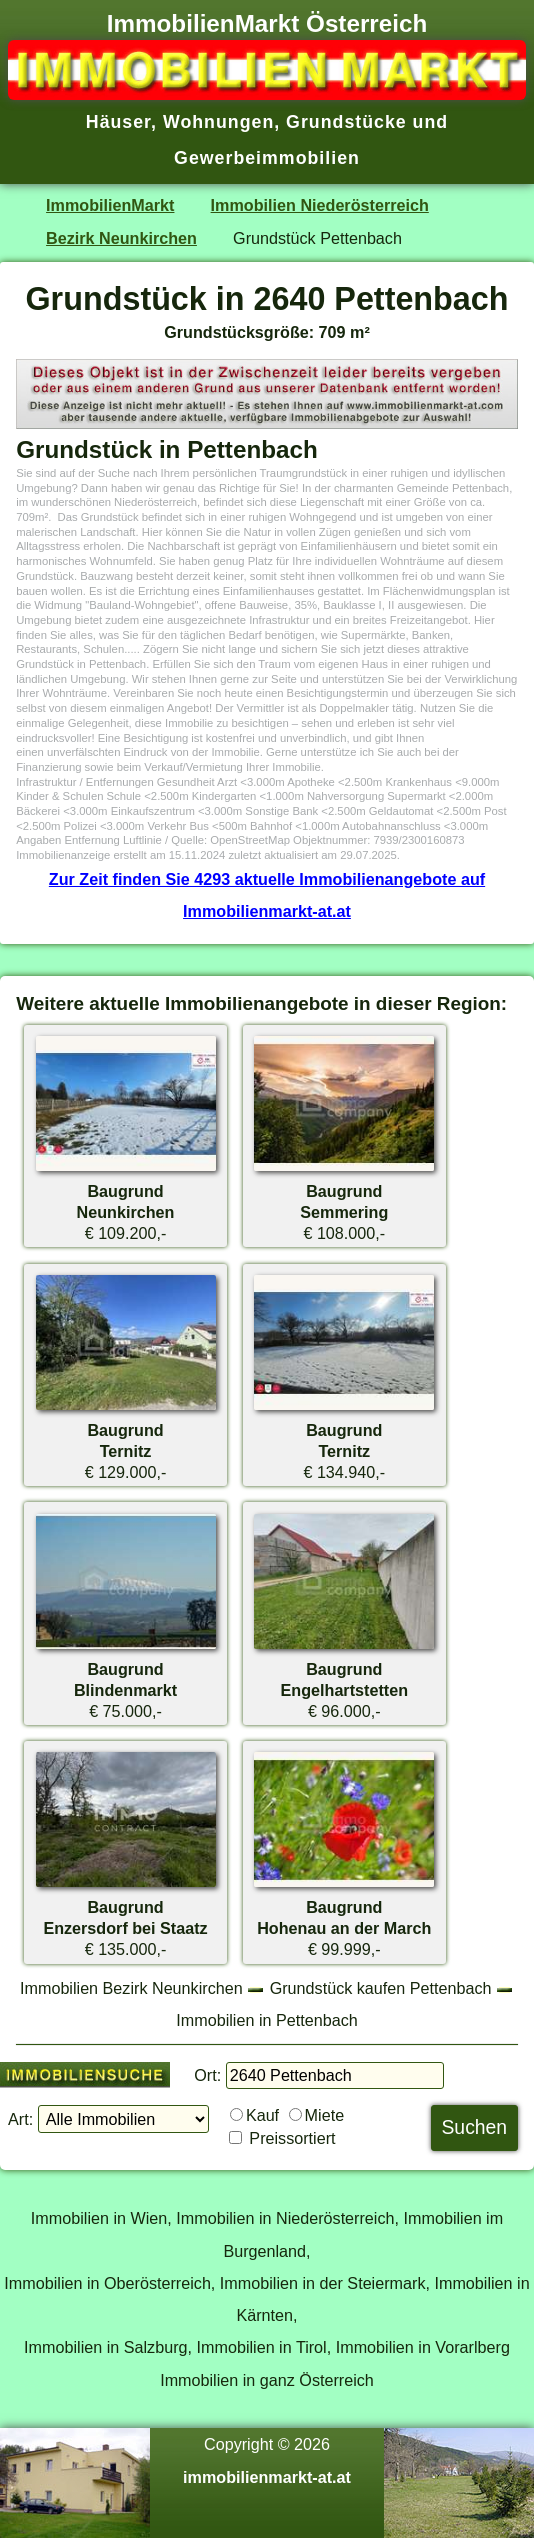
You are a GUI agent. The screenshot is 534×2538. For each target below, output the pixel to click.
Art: (20, 2119)
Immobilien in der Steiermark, (325, 2283)
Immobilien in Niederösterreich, (287, 2218)
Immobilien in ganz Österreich (267, 2380)
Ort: (207, 2075)
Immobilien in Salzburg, (108, 2347)
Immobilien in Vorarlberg (423, 2347)
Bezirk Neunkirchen (121, 238)
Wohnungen (218, 122)
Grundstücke (346, 122)
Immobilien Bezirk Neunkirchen (131, 1988)
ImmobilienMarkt (110, 205)
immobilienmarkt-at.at (267, 2477)
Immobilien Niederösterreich (320, 205)
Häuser (118, 122)
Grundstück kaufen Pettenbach (381, 1988)
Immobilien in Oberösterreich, (109, 2283)
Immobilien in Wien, (101, 2218)
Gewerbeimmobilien (267, 158)
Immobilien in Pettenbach (266, 2020)
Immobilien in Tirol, (264, 2347)
